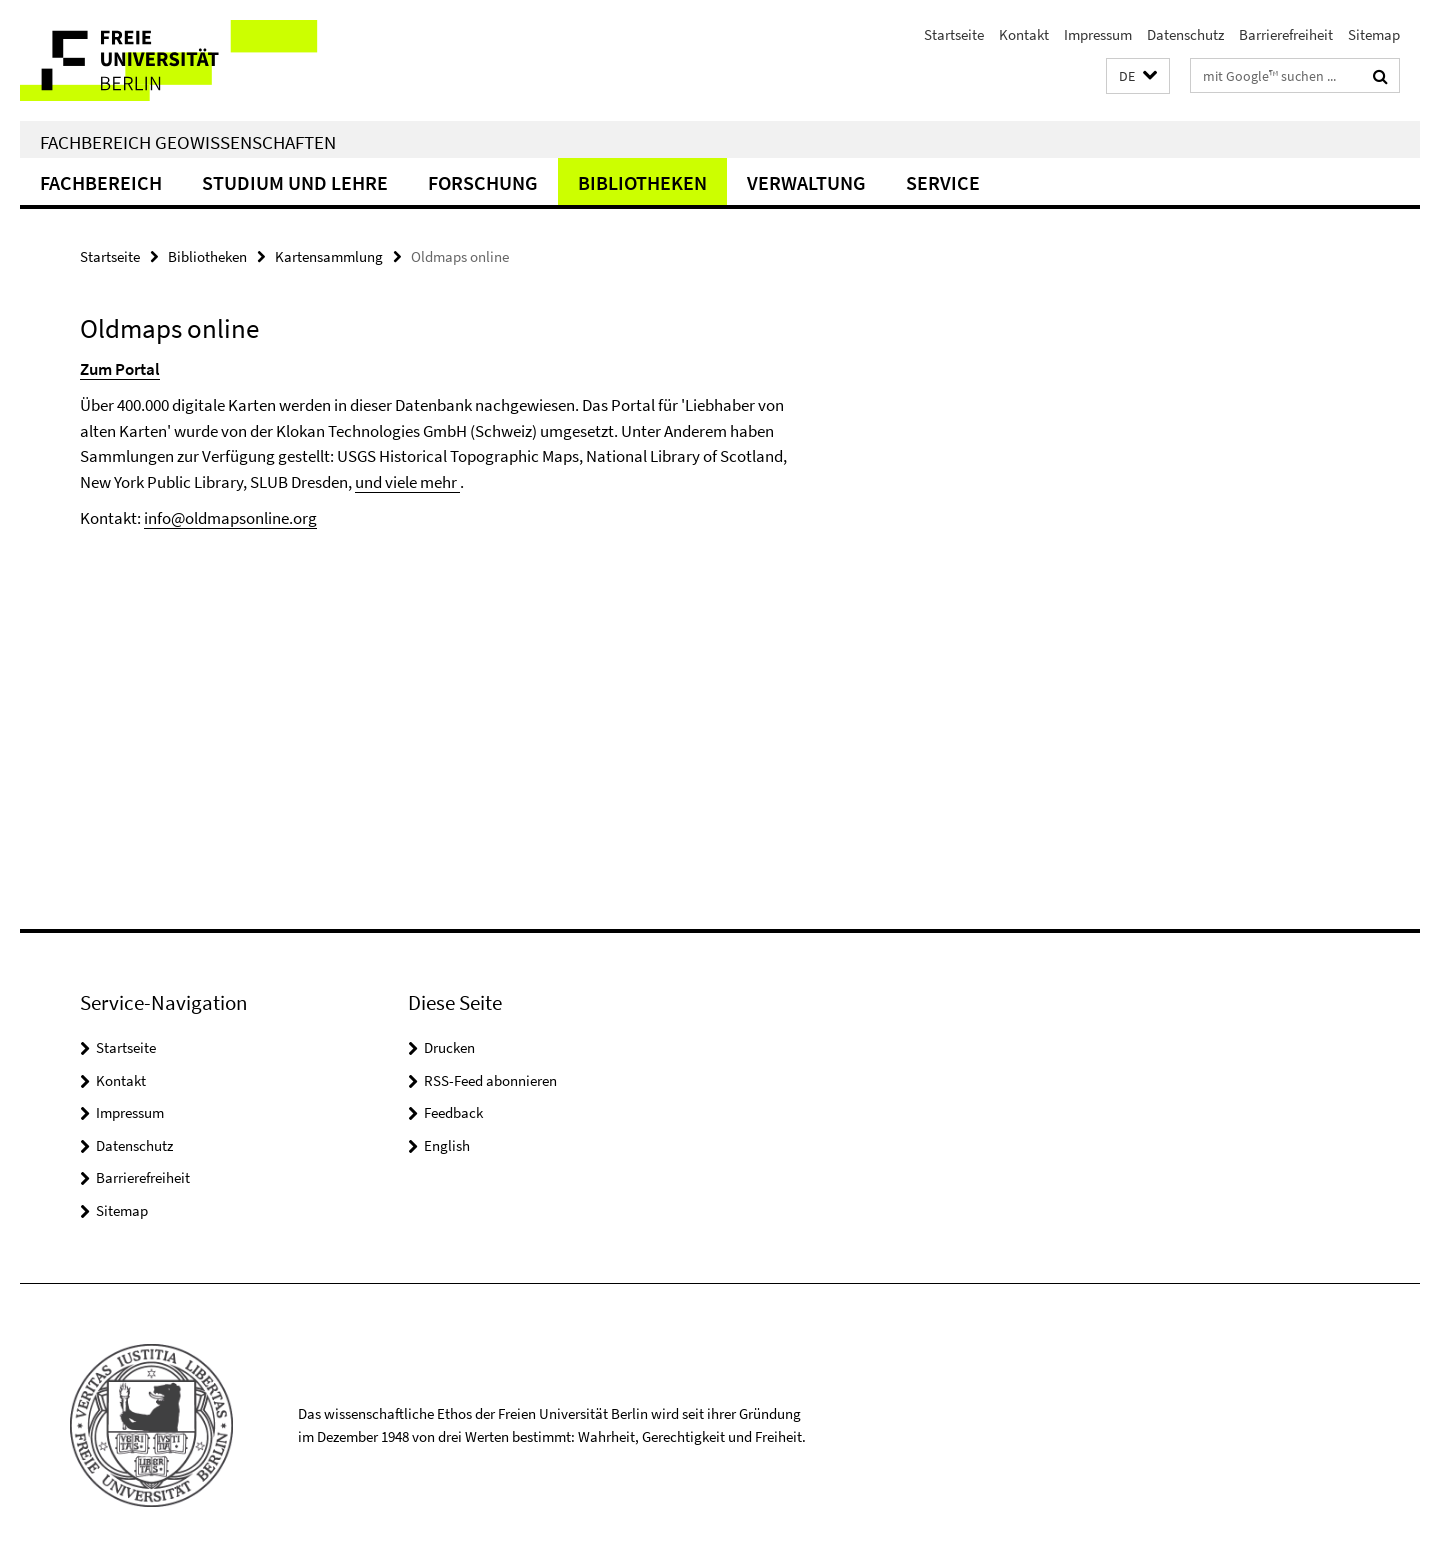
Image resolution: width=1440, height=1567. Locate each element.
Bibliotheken (642, 182)
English (447, 1145)
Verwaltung (806, 182)
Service (943, 182)
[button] (1138, 76)
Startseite (954, 34)
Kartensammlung (329, 256)
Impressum (1098, 34)
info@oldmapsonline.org (230, 518)
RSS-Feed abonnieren (490, 1080)
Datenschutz (1185, 34)
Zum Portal (120, 369)
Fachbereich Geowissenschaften (188, 142)
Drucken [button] (449, 1047)
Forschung (483, 182)
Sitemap (1374, 34)
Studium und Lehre (295, 182)
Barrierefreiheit (1286, 34)
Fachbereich (101, 182)
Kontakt (1024, 34)
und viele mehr (407, 482)
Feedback (453, 1112)
